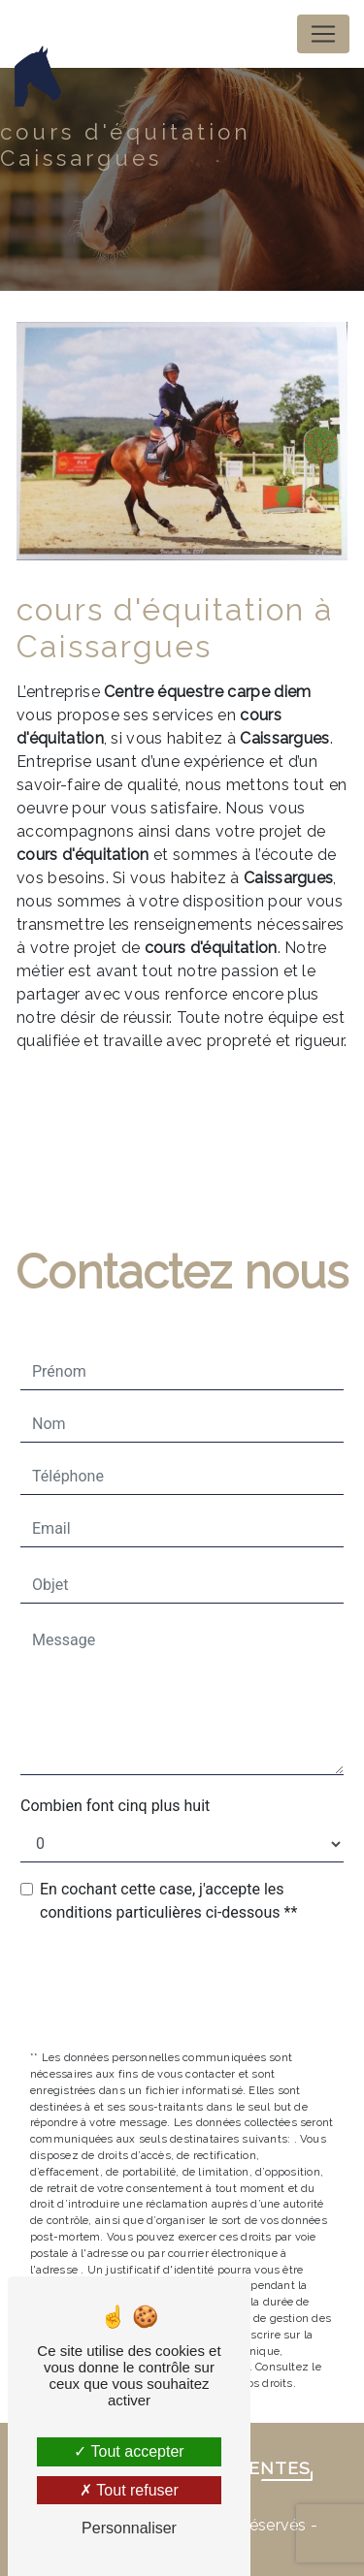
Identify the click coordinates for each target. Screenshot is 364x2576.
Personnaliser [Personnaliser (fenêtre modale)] (129, 2528)
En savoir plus (207, 1113)
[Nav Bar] (323, 34)
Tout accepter (128, 2451)
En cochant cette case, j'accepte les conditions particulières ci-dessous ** (168, 1901)
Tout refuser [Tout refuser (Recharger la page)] (129, 2490)
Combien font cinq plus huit (115, 1806)
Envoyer (195, 1988)
